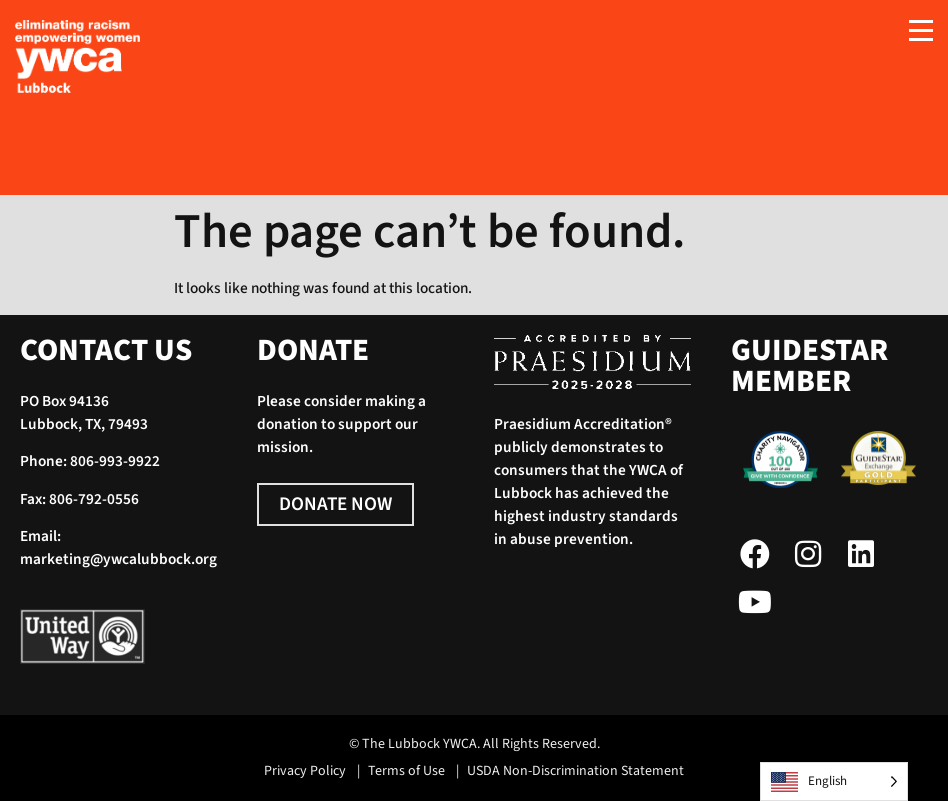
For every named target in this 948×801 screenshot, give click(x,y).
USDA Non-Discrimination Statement (575, 771)
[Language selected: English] (834, 781)
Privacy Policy (305, 771)
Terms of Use (406, 771)
